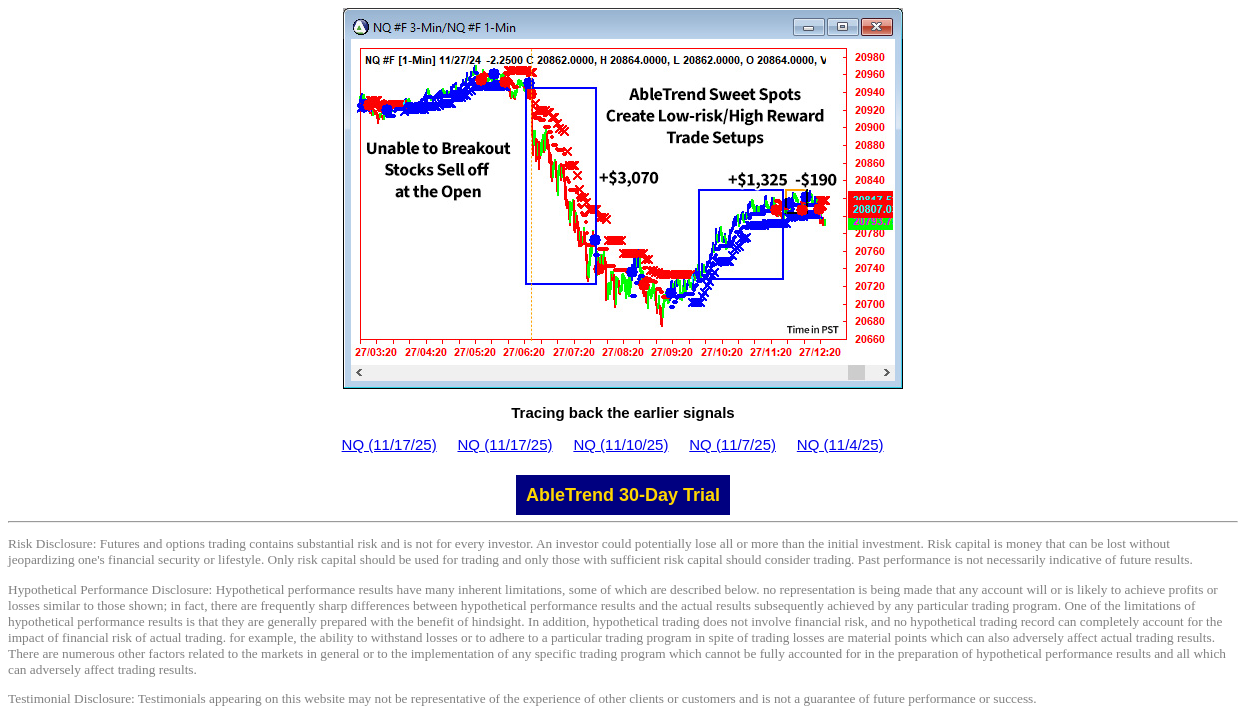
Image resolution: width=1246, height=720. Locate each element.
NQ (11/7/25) (732, 444)
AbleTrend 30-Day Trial (623, 495)
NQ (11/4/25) (840, 444)
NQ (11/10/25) (620, 444)
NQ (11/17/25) (389, 444)
